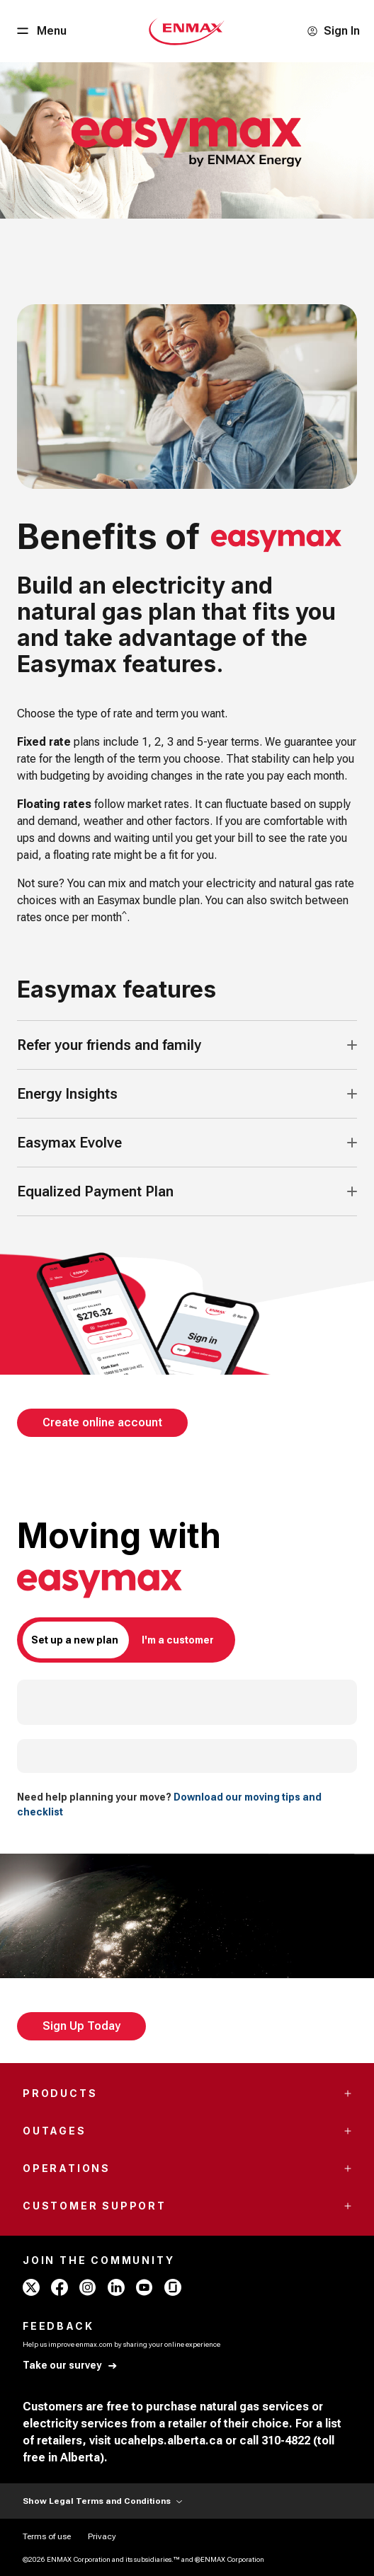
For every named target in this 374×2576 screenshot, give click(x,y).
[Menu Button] (40, 31)
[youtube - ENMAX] (144, 2287)
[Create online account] (102, 1423)
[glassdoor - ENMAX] (172, 2287)
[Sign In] (333, 31)
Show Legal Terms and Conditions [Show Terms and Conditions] (102, 2501)
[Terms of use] (47, 2536)
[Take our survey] (70, 2365)
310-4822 (285, 2440)
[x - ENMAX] (31, 2287)
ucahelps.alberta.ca (168, 2440)
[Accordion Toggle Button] (352, 1045)
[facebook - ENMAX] (59, 2287)
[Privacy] (102, 2536)
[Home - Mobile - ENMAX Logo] (186, 31)
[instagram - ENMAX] (87, 2287)
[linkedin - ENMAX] (116, 2287)
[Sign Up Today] (81, 2026)
